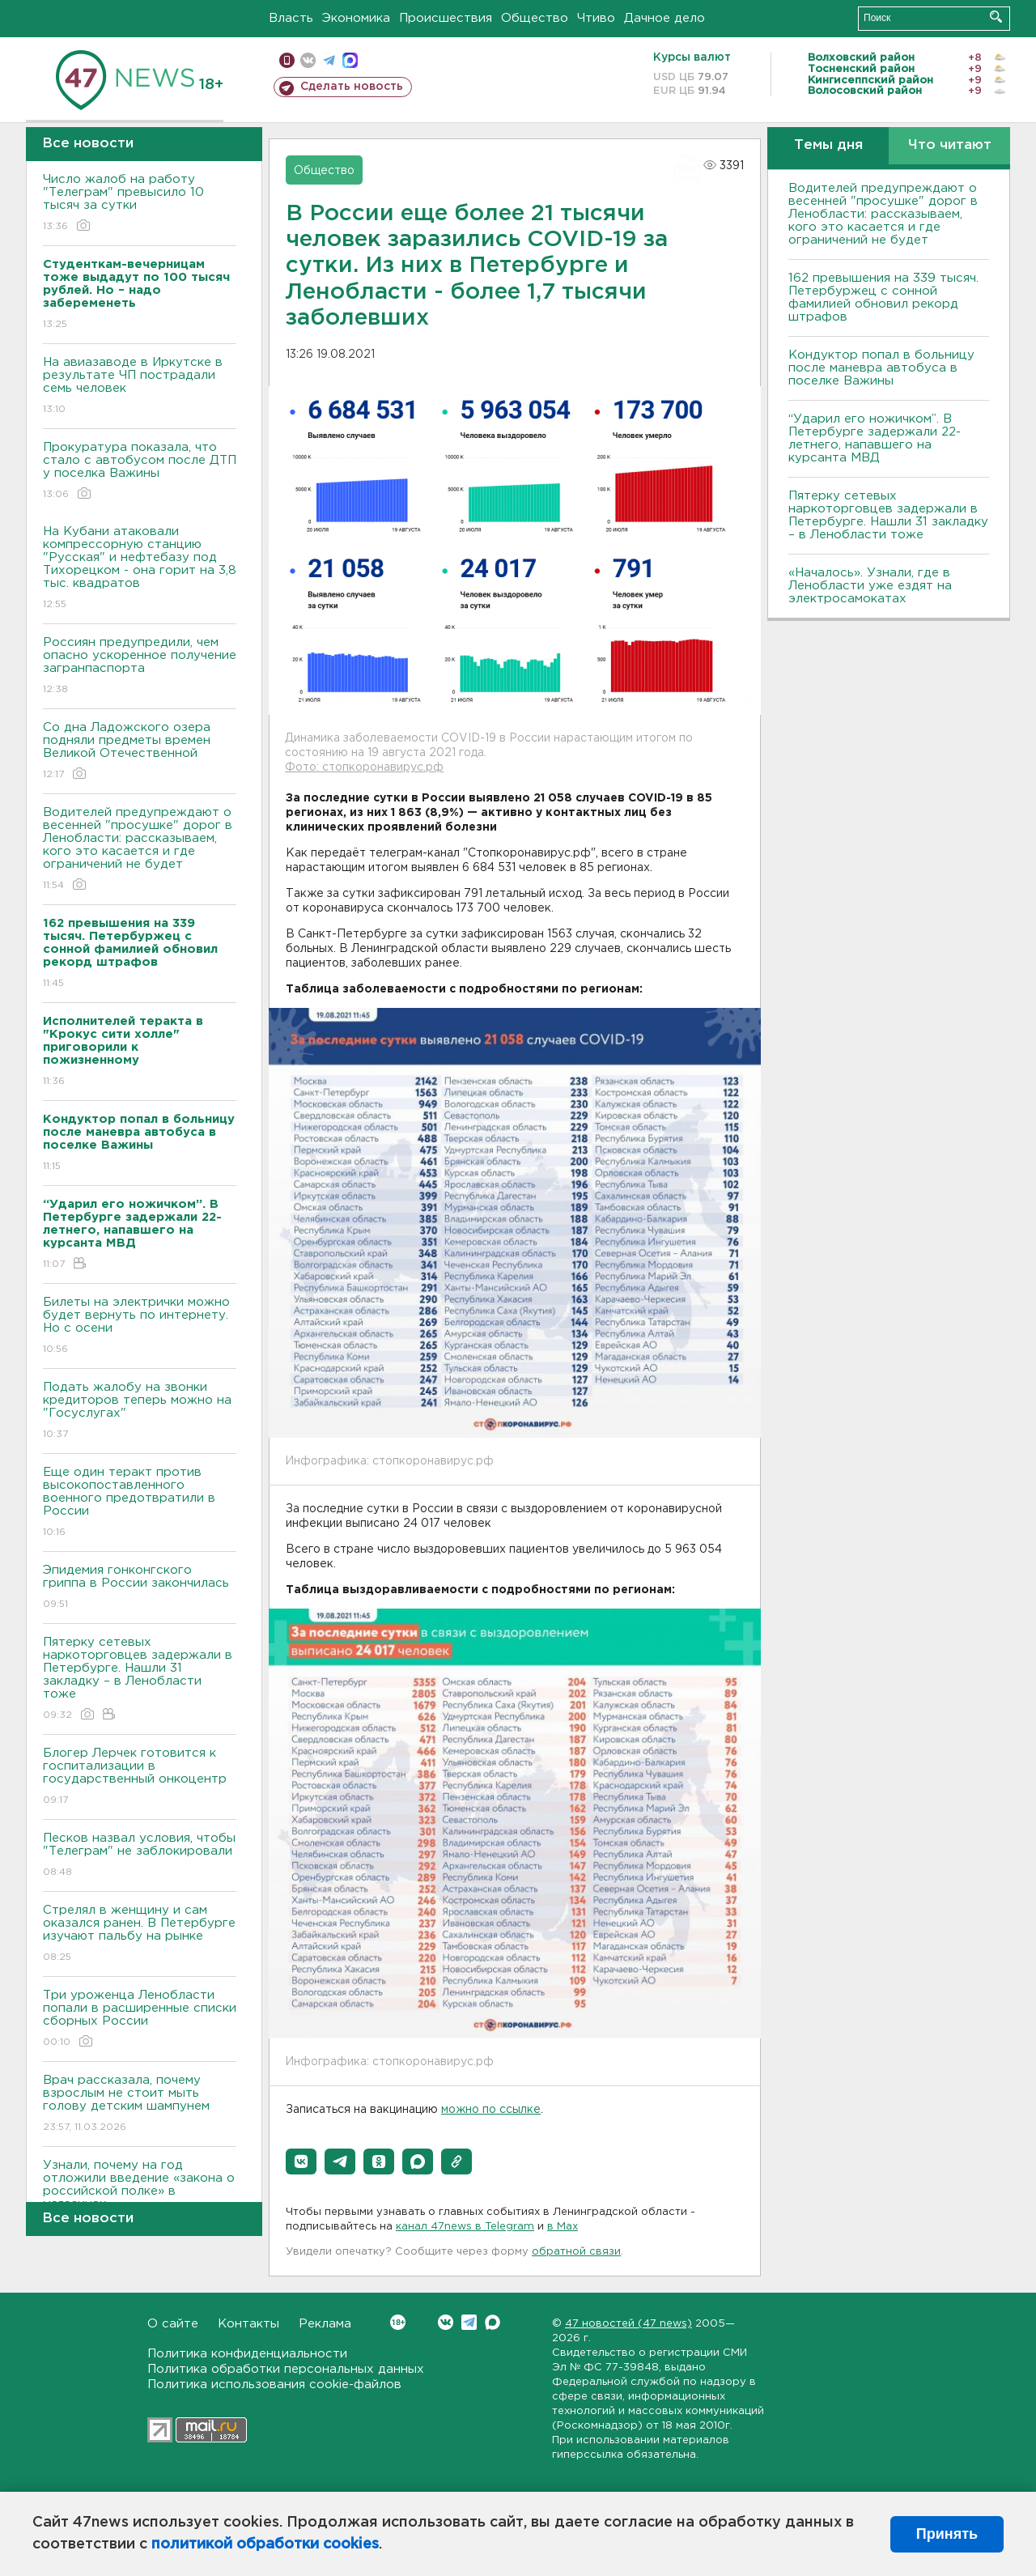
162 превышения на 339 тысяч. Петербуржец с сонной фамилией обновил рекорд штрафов (883, 297)
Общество (534, 18)
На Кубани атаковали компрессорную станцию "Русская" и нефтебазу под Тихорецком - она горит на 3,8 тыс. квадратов (139, 568)
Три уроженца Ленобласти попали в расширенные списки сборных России (139, 2019)
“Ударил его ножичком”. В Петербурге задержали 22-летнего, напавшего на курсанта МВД (874, 438)
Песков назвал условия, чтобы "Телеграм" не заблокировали (139, 1856)
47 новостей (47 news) (628, 2323)
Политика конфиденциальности (247, 2354)
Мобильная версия (287, 60)
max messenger (350, 60)
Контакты (248, 2324)
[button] (301, 2161)
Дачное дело (664, 18)
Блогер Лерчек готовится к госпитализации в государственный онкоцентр (139, 1777)
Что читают (949, 145)
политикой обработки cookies (265, 2544)
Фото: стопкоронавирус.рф (364, 767)
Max (492, 2322)
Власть (291, 18)
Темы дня (828, 145)
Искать (996, 17)
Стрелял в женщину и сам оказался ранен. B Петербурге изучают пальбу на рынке (139, 1934)
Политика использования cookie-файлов (274, 2384)
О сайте (172, 2324)
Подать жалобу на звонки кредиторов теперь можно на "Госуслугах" (139, 1411)
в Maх (562, 2226)
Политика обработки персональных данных (285, 2369)
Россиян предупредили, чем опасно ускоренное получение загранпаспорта (139, 666)
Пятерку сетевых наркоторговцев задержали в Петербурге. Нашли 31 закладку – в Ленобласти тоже (139, 1679)
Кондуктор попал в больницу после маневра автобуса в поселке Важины (881, 368)
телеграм (329, 60)
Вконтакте (397, 2322)
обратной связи (576, 2251)
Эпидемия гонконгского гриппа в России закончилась (139, 1588)
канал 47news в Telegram (465, 2226)
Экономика (356, 18)
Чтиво (596, 18)
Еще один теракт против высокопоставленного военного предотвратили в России (139, 1503)
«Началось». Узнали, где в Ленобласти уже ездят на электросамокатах (870, 585)
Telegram (469, 2322)
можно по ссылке (491, 2110)
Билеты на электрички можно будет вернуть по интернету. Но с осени (139, 1326)
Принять (947, 2534)
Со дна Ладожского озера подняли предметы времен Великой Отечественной (139, 751)
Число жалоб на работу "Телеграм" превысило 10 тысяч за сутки (139, 203)
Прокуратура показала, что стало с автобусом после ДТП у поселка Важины (139, 471)
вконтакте (308, 60)
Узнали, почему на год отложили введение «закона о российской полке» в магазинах (139, 2196)
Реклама (325, 2324)
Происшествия (445, 18)
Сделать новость (351, 86)
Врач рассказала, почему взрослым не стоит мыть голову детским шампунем (139, 2104)
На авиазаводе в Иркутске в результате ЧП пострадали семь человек (139, 386)
